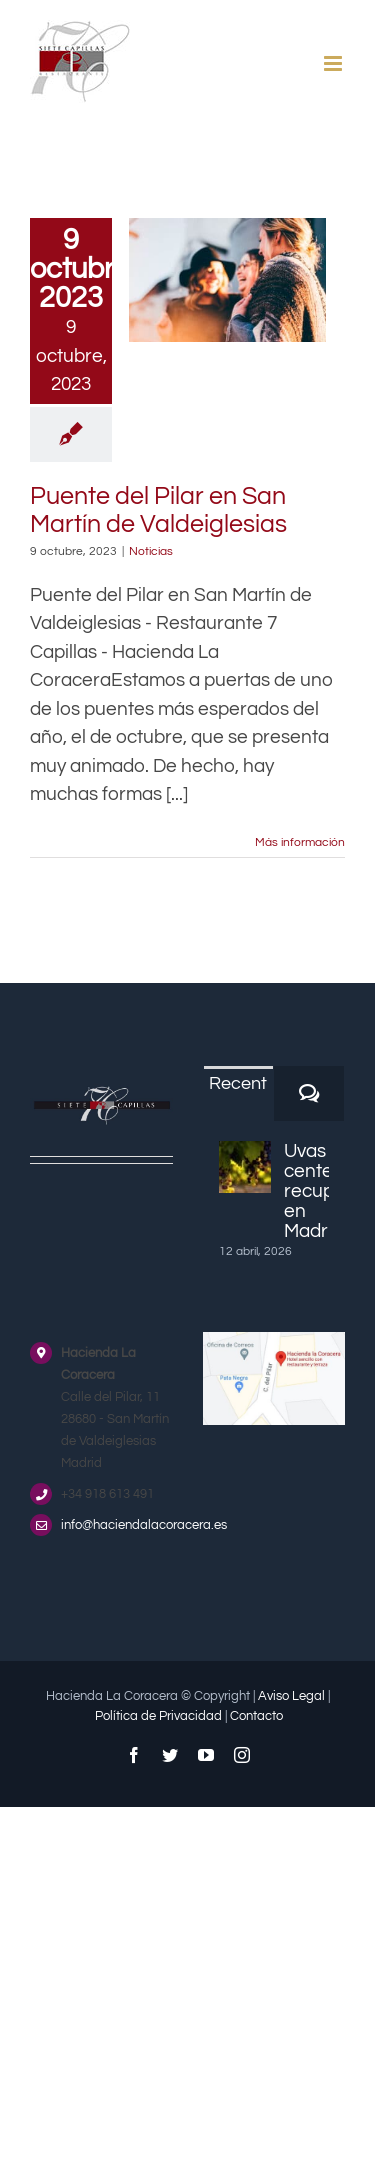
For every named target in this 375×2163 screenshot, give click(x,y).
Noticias (151, 551)
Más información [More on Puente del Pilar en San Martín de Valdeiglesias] (300, 842)
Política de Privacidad (158, 1716)
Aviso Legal (291, 1696)
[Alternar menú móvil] (334, 63)
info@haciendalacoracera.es (116, 1525)
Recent (238, 1083)
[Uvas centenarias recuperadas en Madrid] (245, 1167)
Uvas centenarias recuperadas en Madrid (307, 1191)
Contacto (256, 1716)
